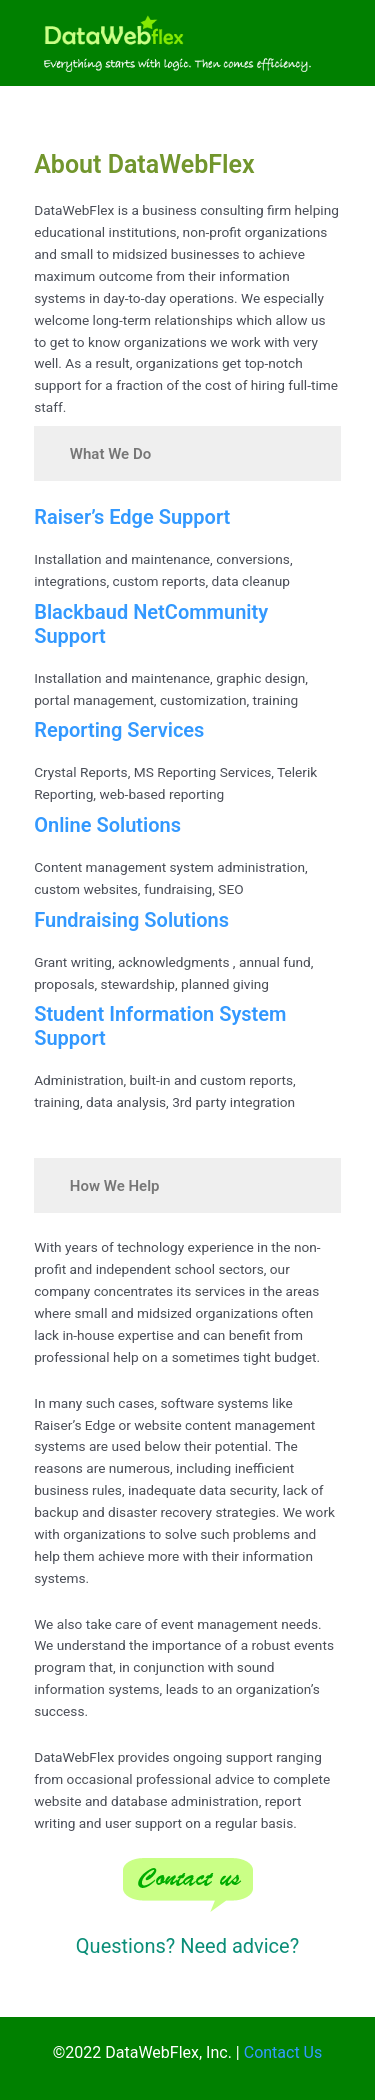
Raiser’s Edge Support (132, 517)
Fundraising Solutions (131, 920)
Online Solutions (107, 825)
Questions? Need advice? (187, 1946)
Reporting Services (119, 730)
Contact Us (283, 2052)
